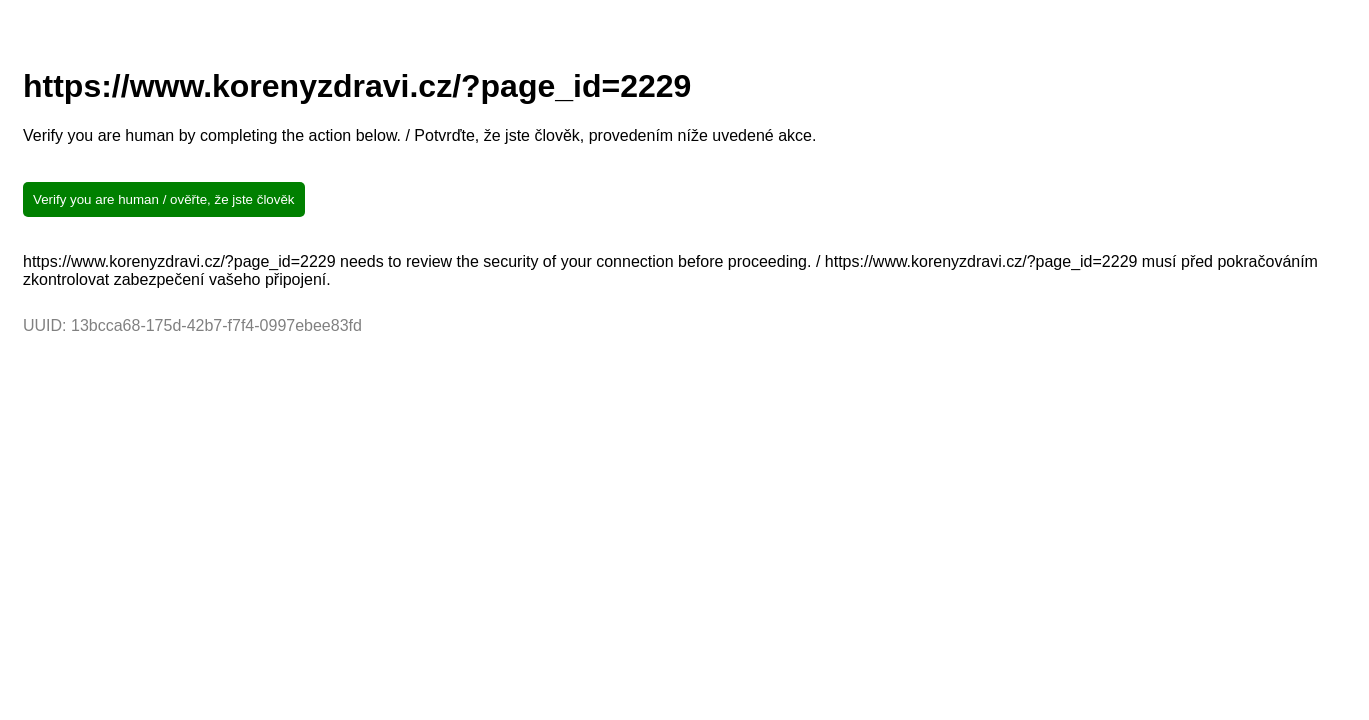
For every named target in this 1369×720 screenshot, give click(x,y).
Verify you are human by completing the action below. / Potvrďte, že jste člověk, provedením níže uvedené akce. (419, 135)
